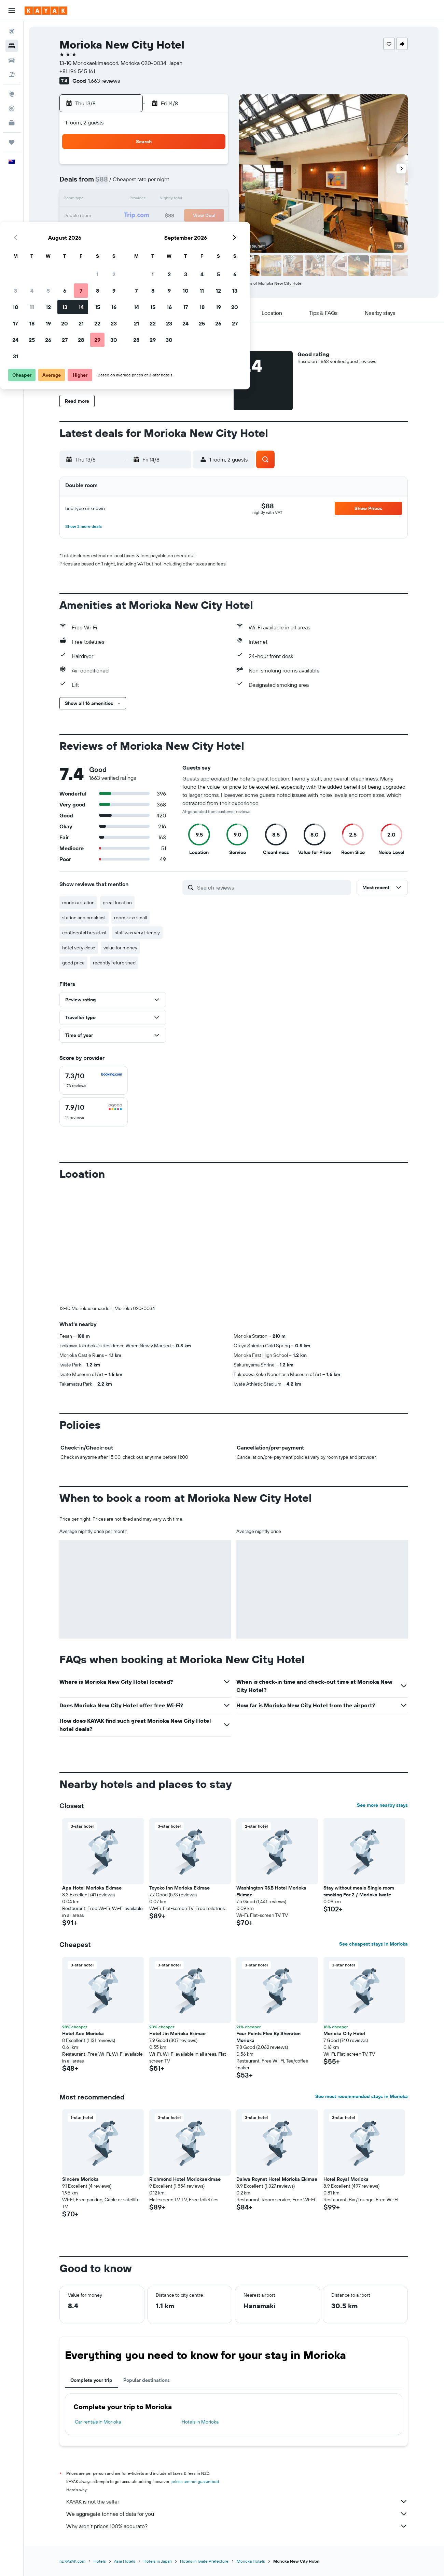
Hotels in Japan (158, 2561)
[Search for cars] (11, 60)
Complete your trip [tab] (92, 2380)
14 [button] (178, 199)
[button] (11, 10)
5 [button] (145, 183)
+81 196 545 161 (77, 71)
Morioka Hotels (251, 2561)
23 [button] (211, 216)
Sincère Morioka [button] (81, 2179)
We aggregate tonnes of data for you (237, 2514)
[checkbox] (94, 1080)
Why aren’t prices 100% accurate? (237, 2526)
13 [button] (161, 199)
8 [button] (194, 183)
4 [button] (128, 183)
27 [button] (162, 232)
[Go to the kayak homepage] (46, 10)
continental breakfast (85, 933)
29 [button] (194, 232)
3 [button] (112, 183)
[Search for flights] (11, 31)
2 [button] (210, 166)
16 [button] (210, 199)
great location (117, 902)
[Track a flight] (11, 108)
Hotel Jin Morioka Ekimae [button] (178, 2033)
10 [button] (112, 199)
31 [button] (112, 248)
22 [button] (194, 216)
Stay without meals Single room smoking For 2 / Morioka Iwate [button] (359, 1891)
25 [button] (129, 232)
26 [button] (145, 232)
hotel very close (79, 948)
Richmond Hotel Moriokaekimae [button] (185, 2179)
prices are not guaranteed (195, 2481)
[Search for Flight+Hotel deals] (11, 74)
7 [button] (178, 183)
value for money (121, 948)
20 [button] (161, 216)
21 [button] (178, 216)
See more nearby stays (382, 1805)
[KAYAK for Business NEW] (11, 123)
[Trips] (11, 142)
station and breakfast (84, 918)
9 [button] (210, 183)
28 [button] (178, 232)
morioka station (79, 902)
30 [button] (210, 232)
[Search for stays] (11, 46)
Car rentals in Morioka (98, 2422)
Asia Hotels (125, 2561)
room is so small (130, 918)
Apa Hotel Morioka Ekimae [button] (92, 1888)
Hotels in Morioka (200, 2422)
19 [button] (145, 216)
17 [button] (112, 216)
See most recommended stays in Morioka (362, 2096)
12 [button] (145, 199)
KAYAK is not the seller (237, 2501)
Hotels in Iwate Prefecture (204, 2561)
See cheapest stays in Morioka (373, 1944)
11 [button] (129, 199)
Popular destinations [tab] (147, 2380)
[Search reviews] (272, 887)
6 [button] (161, 183)
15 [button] (194, 199)
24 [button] (112, 232)
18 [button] (128, 216)
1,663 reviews (104, 80)
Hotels (100, 2561)
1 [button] (194, 166)
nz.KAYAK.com (73, 2561)
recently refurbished (114, 963)
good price (74, 963)
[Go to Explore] (11, 94)
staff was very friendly (137, 933)
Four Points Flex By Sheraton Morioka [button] (269, 2036)
